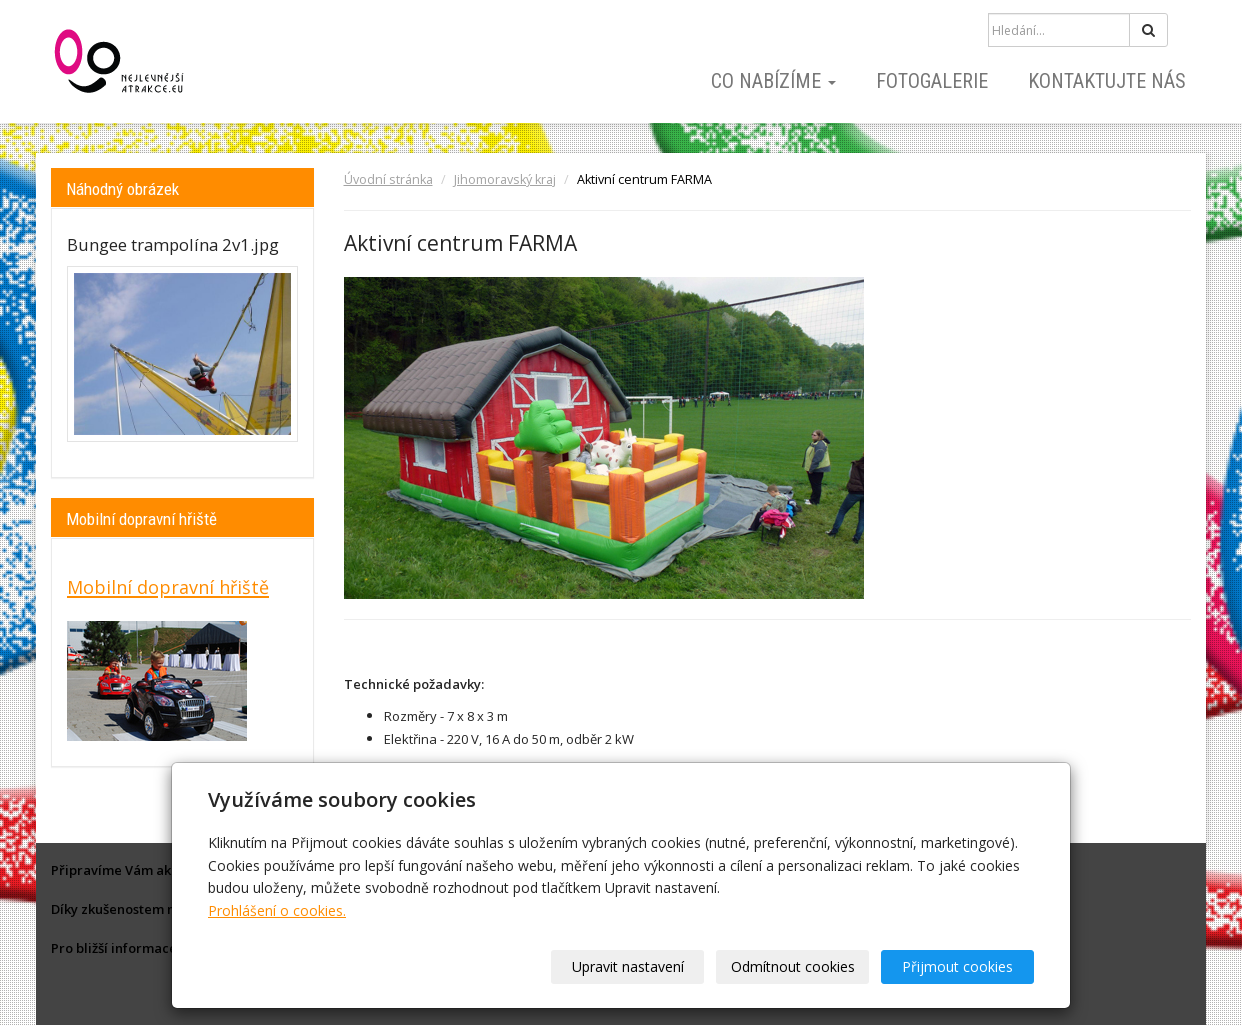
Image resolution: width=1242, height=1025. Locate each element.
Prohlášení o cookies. (277, 910)
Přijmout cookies (957, 966)
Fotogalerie (932, 81)
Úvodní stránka (388, 179)
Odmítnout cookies (793, 966)
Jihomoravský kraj (505, 179)
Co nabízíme (773, 81)
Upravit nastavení (628, 966)
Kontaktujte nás (1107, 81)
